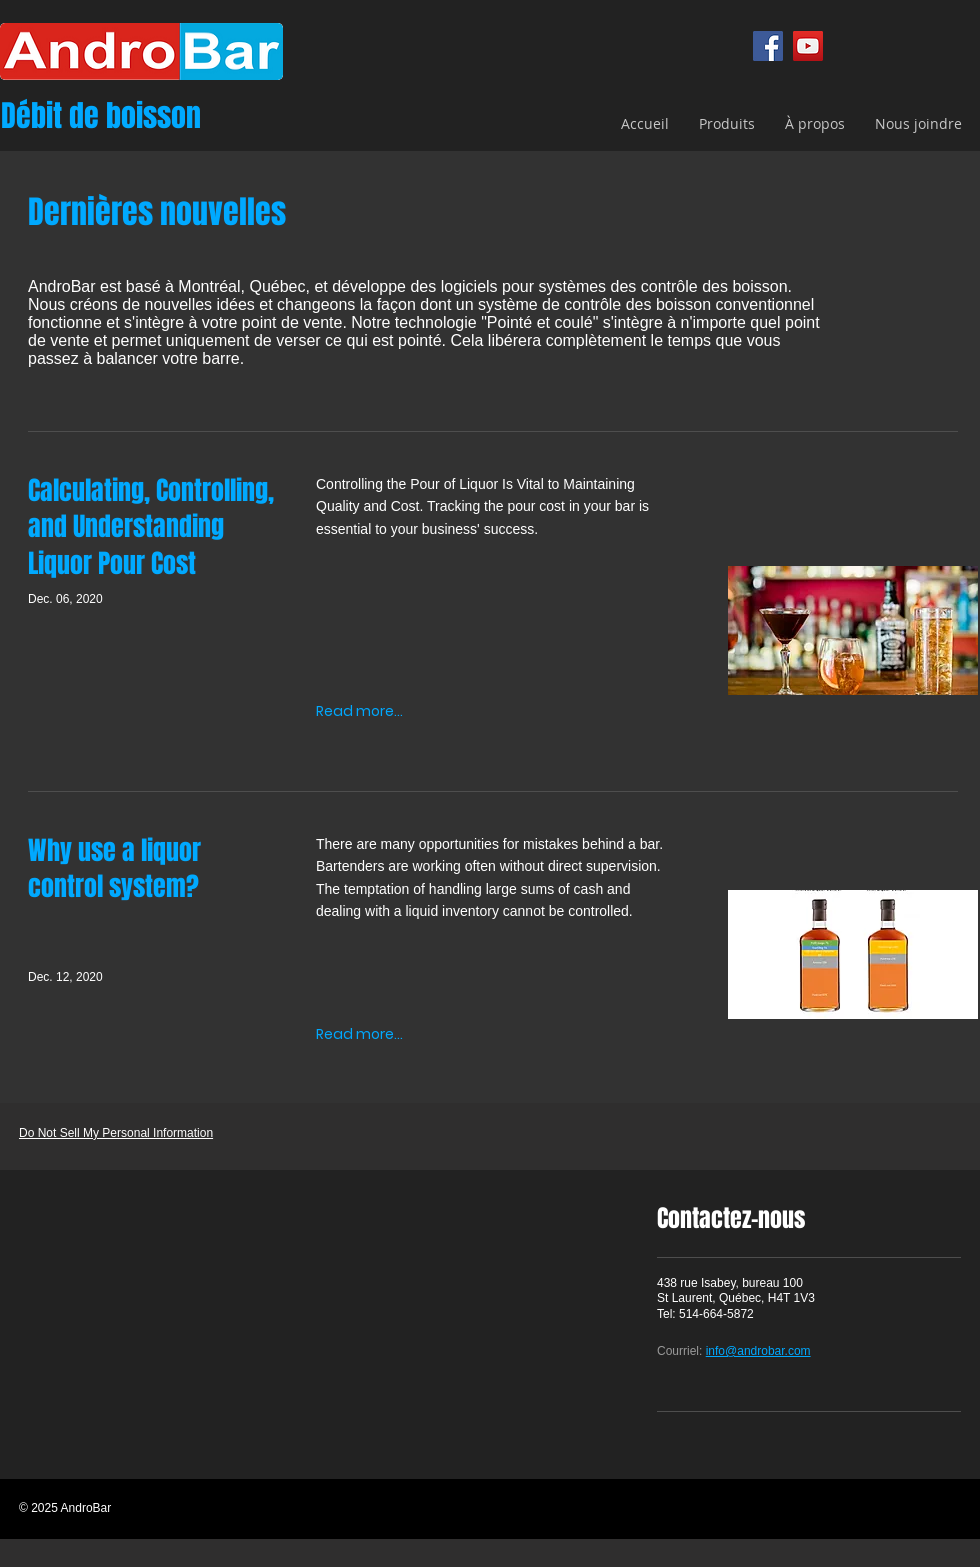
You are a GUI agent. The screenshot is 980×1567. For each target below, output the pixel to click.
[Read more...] (359, 711)
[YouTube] (808, 46)
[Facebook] (768, 46)
